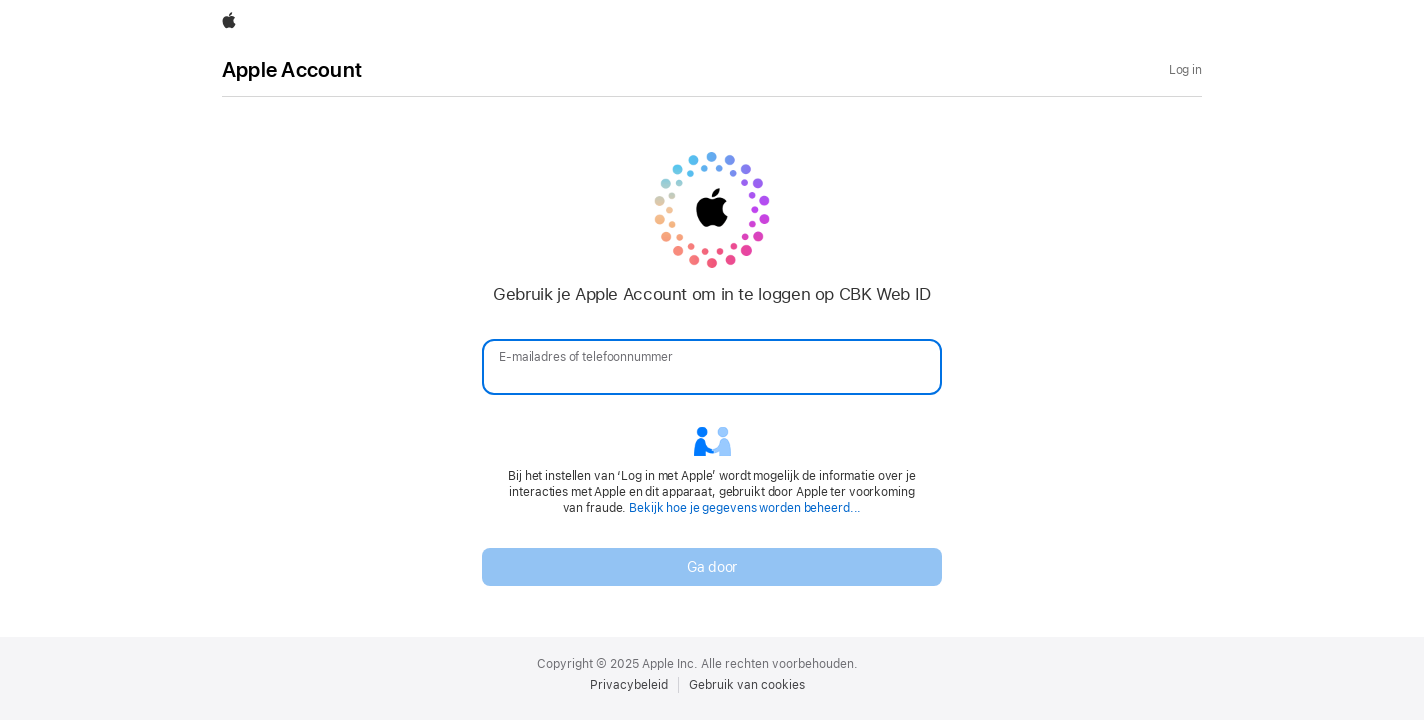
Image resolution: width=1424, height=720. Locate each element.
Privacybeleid (629, 685)
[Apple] (229, 22)
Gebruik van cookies (747, 685)
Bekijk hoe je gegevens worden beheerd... (745, 508)
